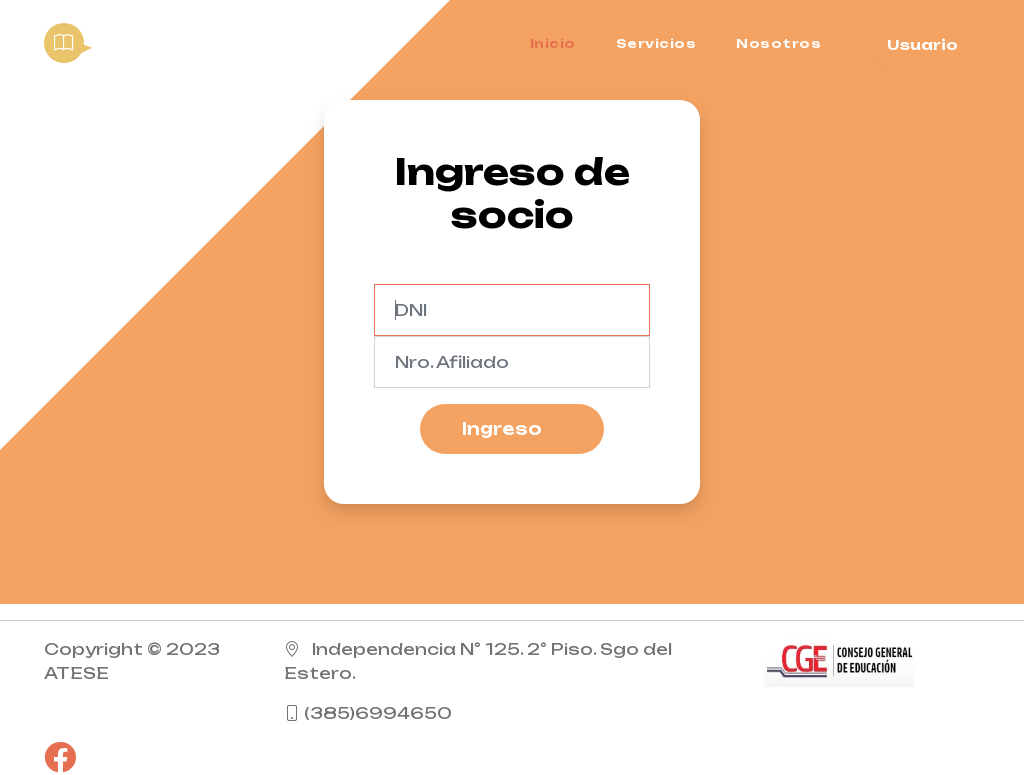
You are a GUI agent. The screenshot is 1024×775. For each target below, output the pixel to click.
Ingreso (502, 429)
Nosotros (778, 43)
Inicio (553, 43)
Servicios (656, 43)
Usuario (922, 44)
